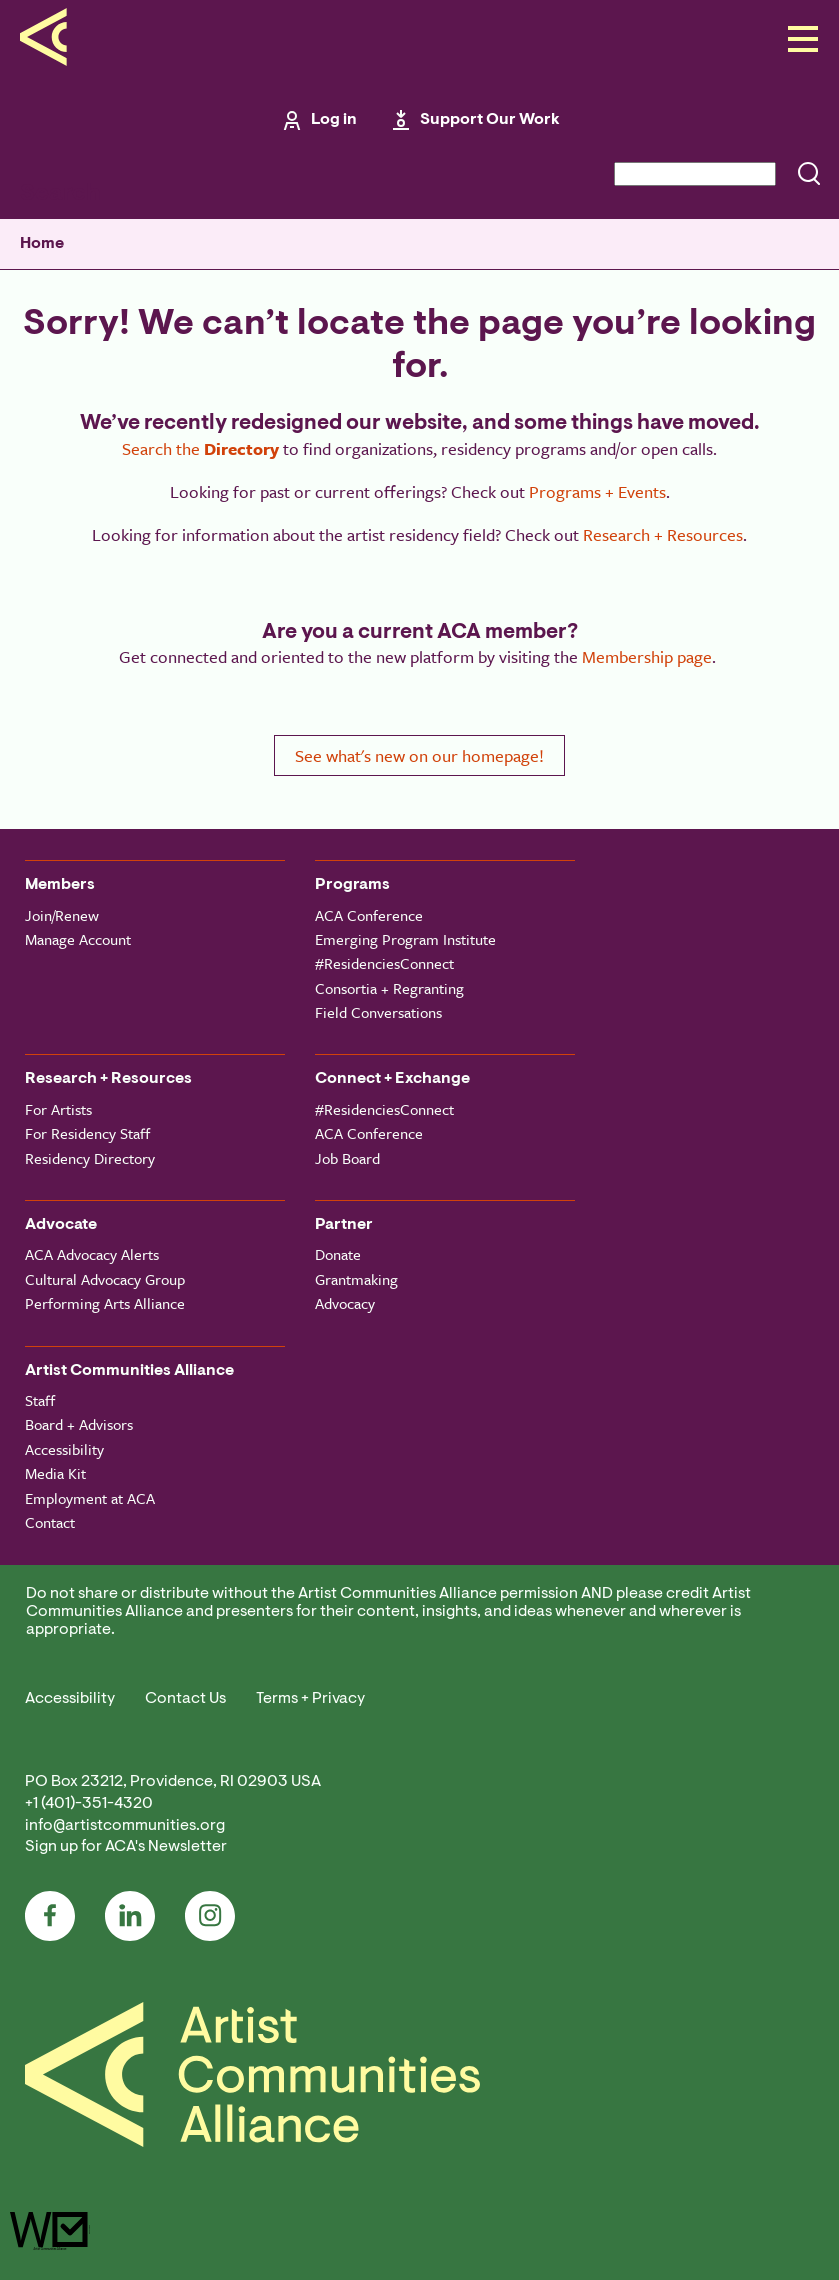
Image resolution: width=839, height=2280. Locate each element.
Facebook (50, 1916)
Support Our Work (490, 120)
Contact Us (185, 1699)
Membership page (647, 656)
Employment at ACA (90, 1498)
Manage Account (78, 939)
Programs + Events (597, 491)
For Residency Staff (87, 1133)
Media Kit (55, 1473)
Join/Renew (62, 915)
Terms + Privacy (310, 1699)
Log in (334, 120)
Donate (338, 1254)
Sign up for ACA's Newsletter (126, 1847)
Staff (40, 1400)
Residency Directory (90, 1158)
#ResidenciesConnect (384, 963)
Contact (50, 1522)
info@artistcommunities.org (125, 1826)
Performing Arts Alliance (105, 1303)
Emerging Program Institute (405, 939)
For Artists (58, 1109)
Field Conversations (378, 1012)
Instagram (210, 1916)
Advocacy (345, 1303)
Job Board (347, 1158)
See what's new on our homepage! (419, 755)
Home (42, 244)
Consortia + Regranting (389, 988)
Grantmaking (356, 1279)
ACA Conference (369, 915)
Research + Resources (663, 534)
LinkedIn (130, 1916)
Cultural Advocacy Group (105, 1279)
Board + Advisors (79, 1424)
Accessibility (64, 1449)
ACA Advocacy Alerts (92, 1254)
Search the (200, 448)
